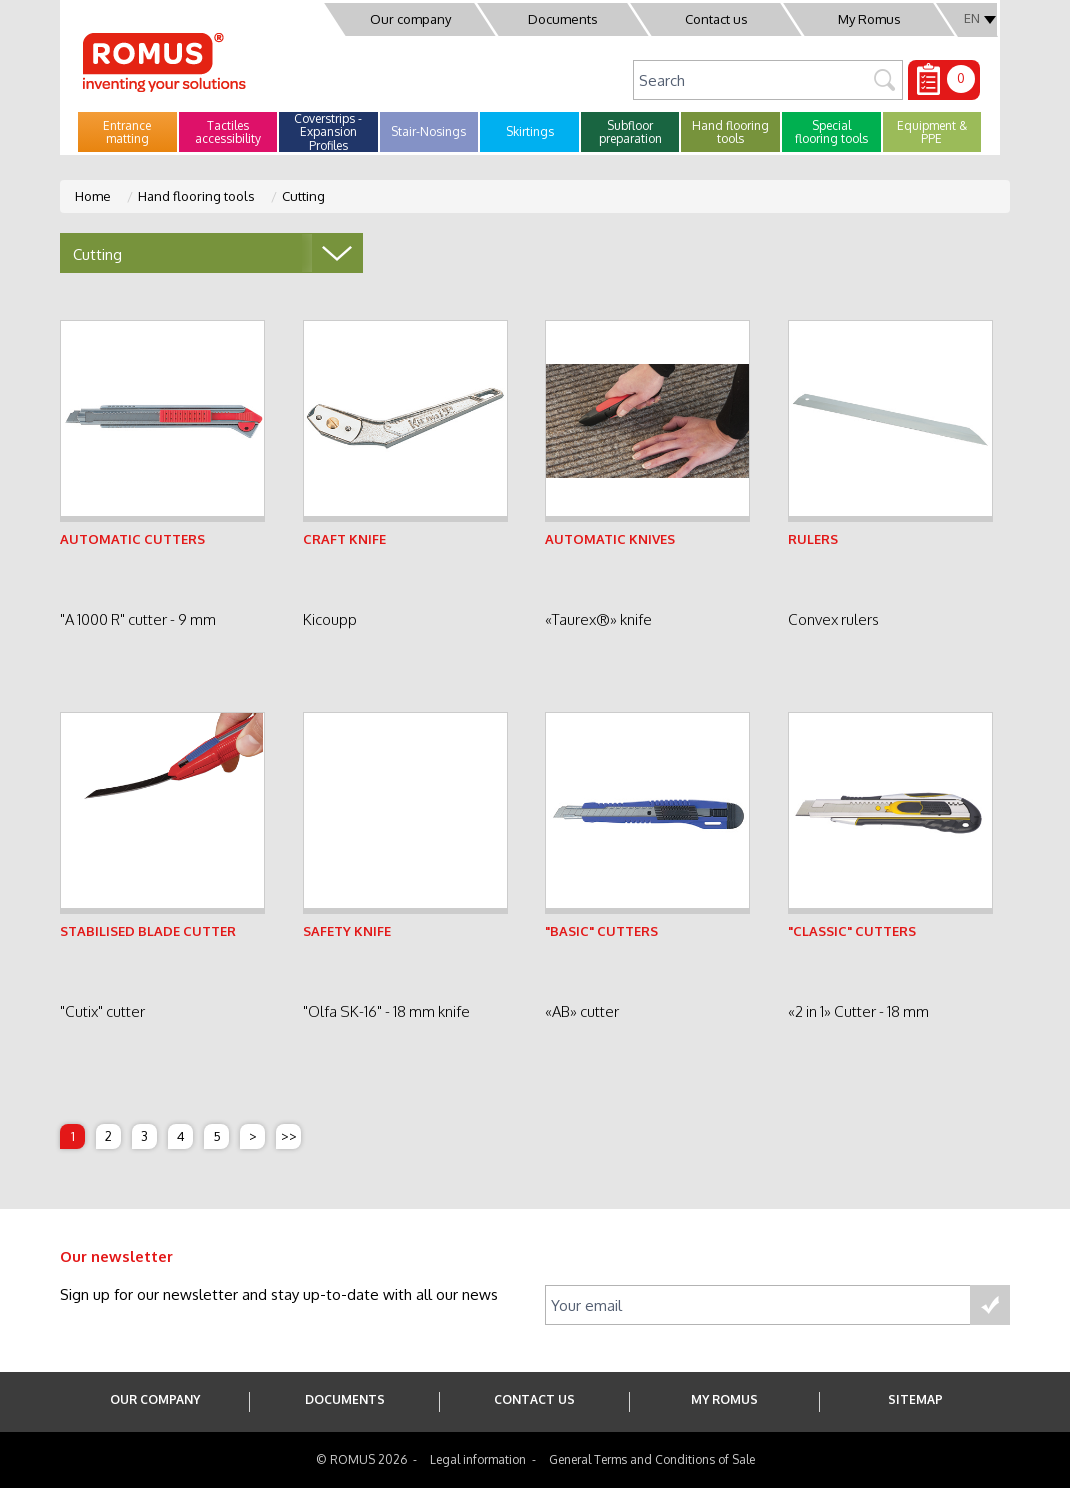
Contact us (716, 19)
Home (93, 196)
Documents (563, 19)
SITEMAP (915, 1399)
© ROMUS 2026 (361, 1459)
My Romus (869, 19)
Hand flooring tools (196, 196)
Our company (410, 19)
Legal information (478, 1459)
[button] (127, 132)
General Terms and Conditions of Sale (652, 1459)
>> (289, 1136)
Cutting (303, 196)
